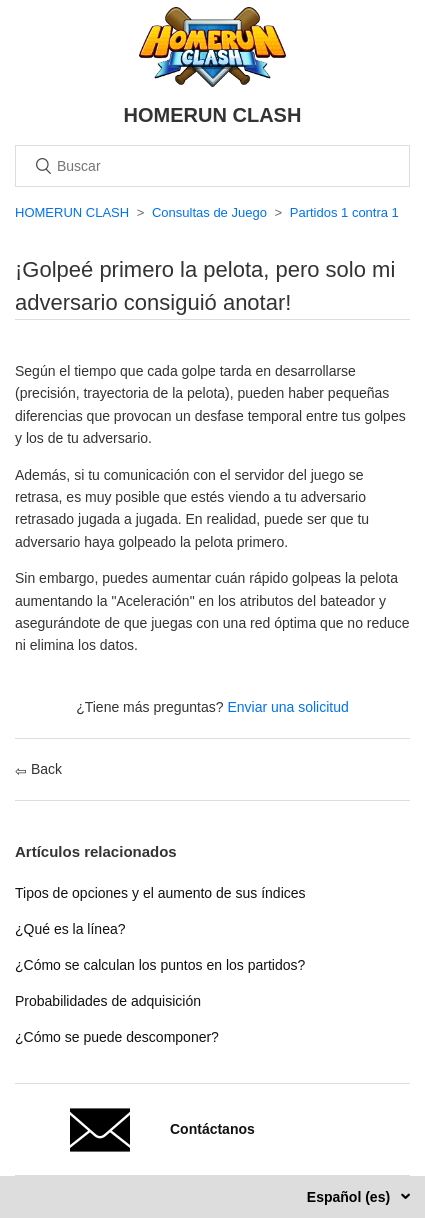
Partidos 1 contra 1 (344, 212)
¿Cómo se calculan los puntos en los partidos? (160, 965)
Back (38, 769)
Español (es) (350, 1197)
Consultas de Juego (209, 212)
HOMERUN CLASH (72, 212)
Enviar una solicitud (287, 707)
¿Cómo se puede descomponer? (117, 1037)
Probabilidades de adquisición (108, 1001)
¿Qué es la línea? (70, 929)
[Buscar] (212, 166)
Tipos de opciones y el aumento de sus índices (160, 893)
